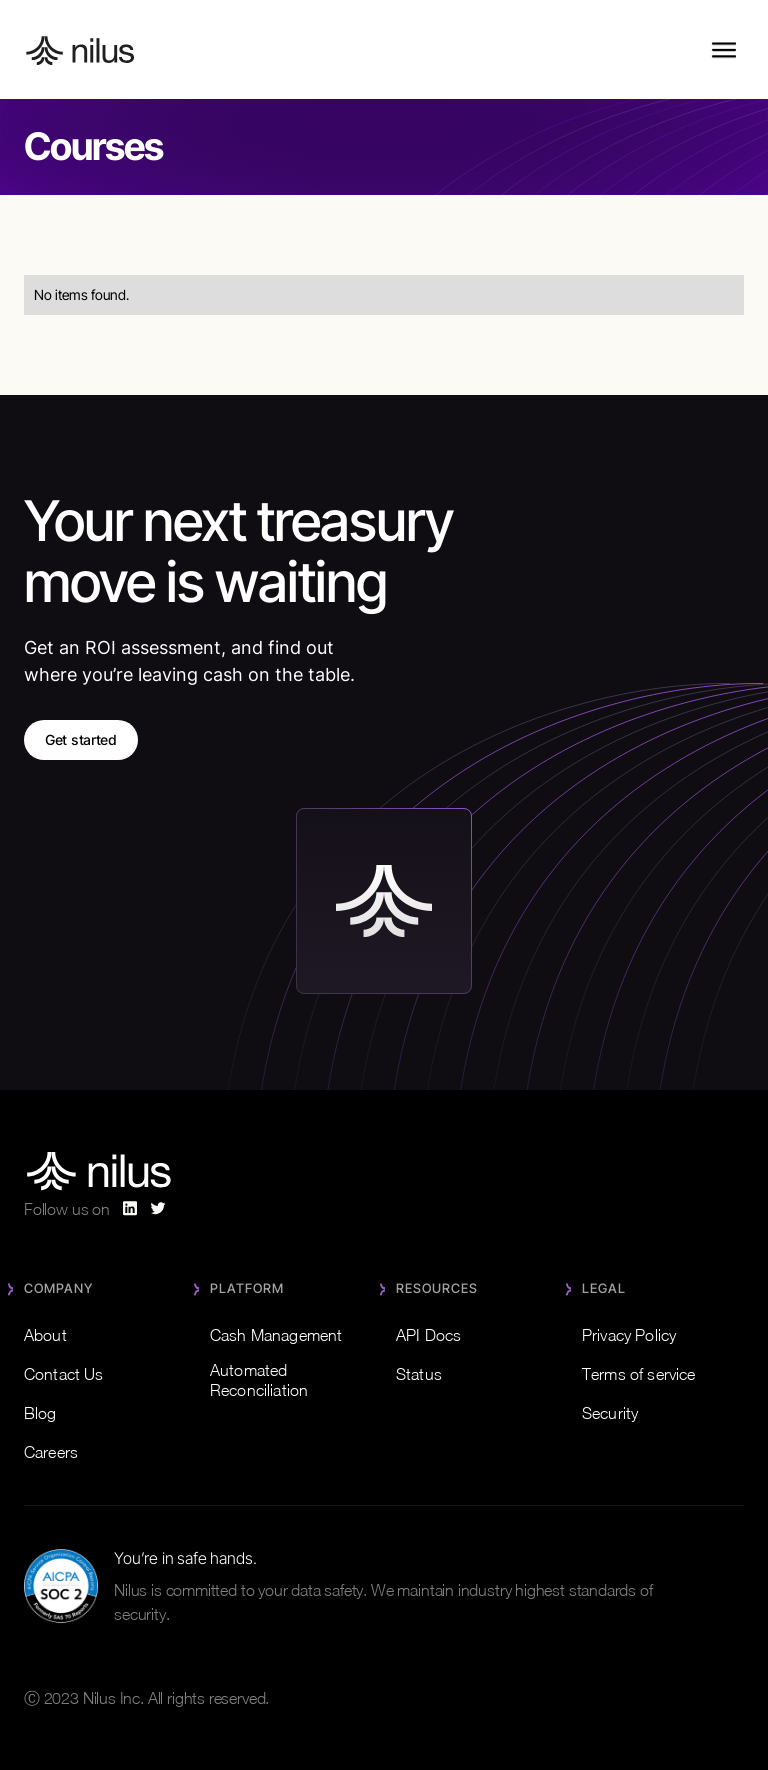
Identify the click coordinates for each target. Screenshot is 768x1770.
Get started (81, 739)
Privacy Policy (629, 1335)
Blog (40, 1413)
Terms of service (638, 1374)
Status (419, 1374)
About (45, 1335)
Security (610, 1413)
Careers (51, 1452)
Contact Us (64, 1374)
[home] (80, 50)
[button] (724, 50)
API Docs (428, 1335)
